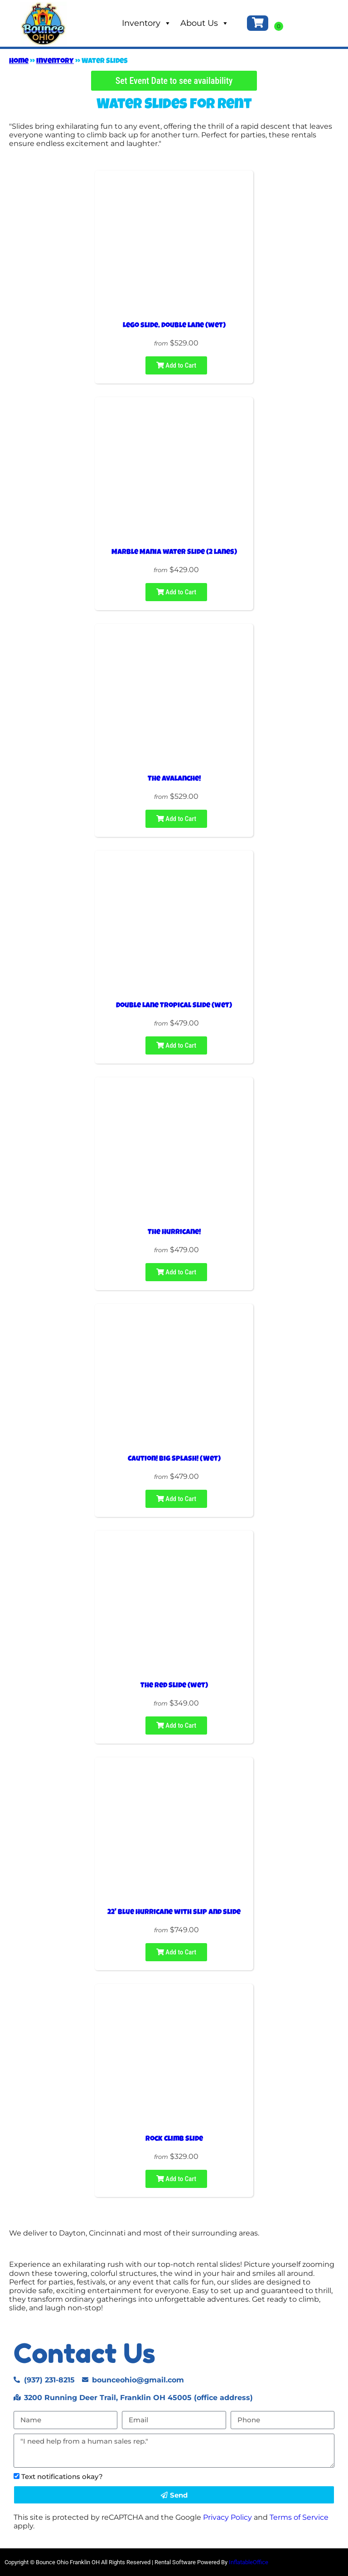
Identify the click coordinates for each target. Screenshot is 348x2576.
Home (19, 61)
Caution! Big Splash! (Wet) (174, 1459)
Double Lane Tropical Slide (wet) (174, 1006)
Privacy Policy (227, 2517)
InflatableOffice (248, 2562)
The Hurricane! (174, 1232)
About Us (204, 23)
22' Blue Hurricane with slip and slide (174, 1912)
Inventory (146, 23)
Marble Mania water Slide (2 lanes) (174, 552)
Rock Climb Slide (174, 2139)
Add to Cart (176, 365)
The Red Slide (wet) (174, 1686)
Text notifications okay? (62, 2476)
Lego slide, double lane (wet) (174, 326)
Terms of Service (299, 2517)
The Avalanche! (174, 779)
